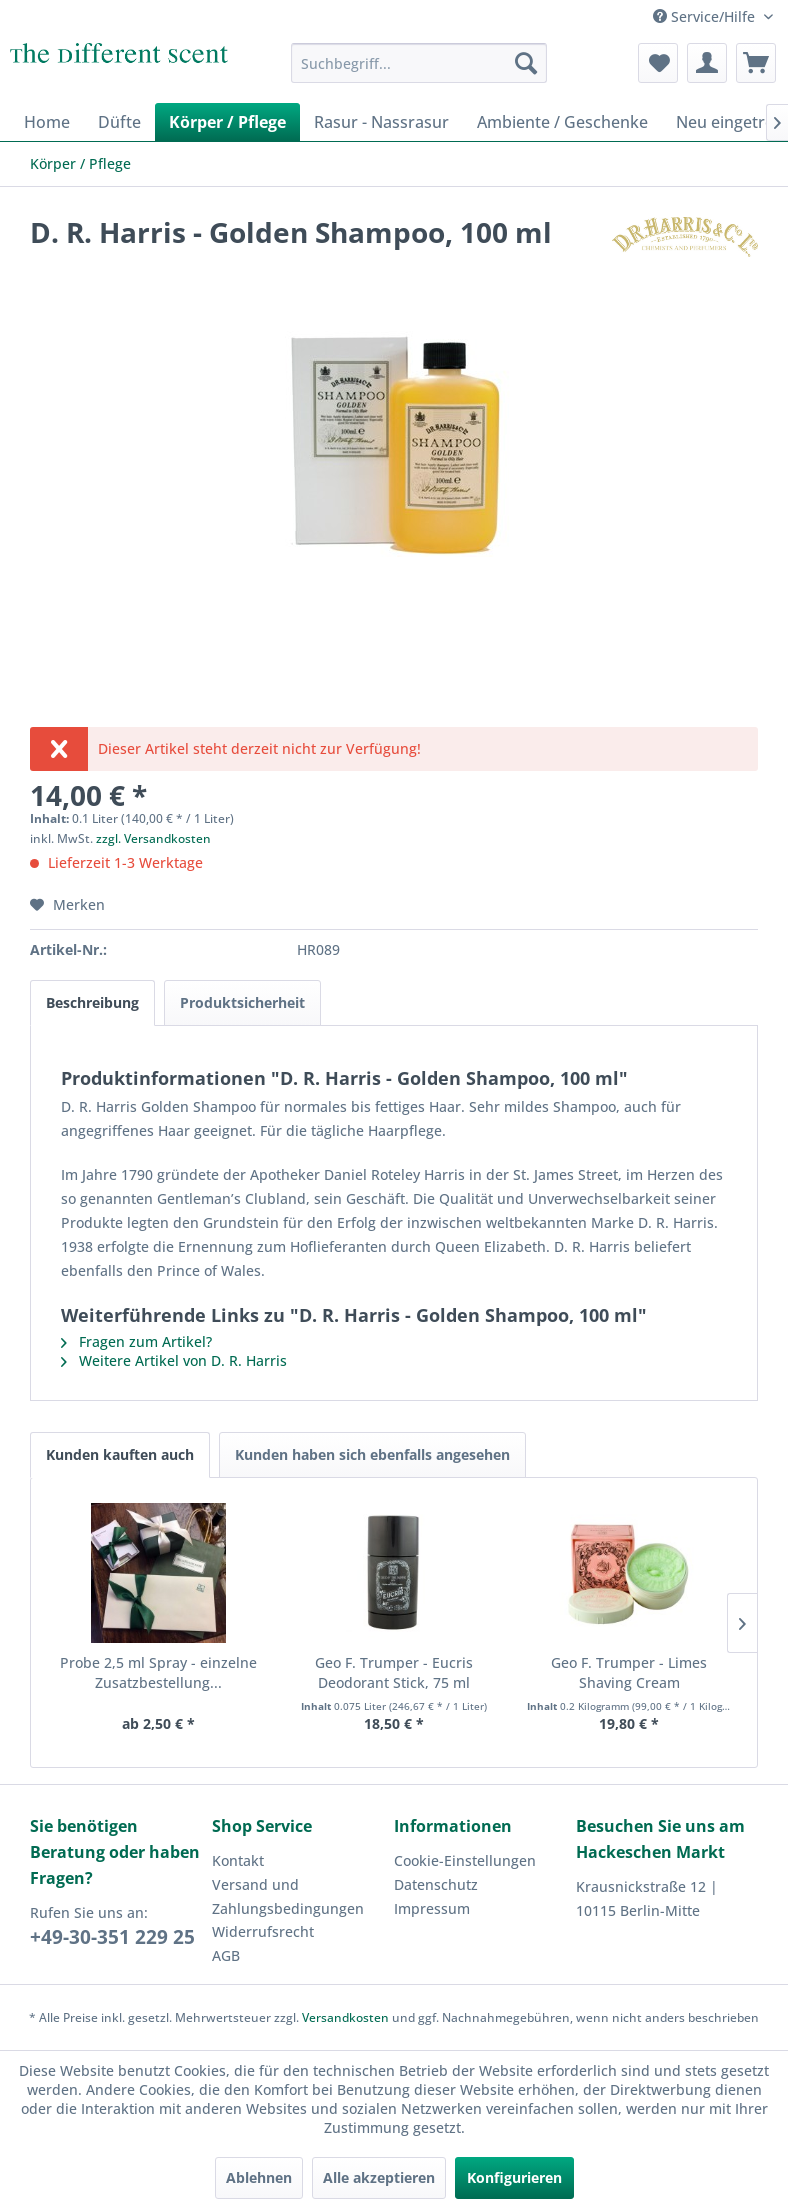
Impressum (432, 1908)
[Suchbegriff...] (419, 63)
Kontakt (238, 1860)
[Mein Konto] (707, 63)
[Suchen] (526, 63)
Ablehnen (259, 2177)
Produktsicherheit (242, 1002)
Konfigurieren (514, 2177)
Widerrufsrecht (263, 1931)
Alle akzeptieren (379, 2177)
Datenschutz (436, 1884)
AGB (226, 1955)
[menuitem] (419, 63)
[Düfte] (119, 122)
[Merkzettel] (658, 63)
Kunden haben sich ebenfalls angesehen (372, 1454)
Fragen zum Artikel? (136, 1341)
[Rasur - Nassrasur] (381, 122)
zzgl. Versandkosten (153, 838)
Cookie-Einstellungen (465, 1860)
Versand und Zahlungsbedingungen (288, 1896)
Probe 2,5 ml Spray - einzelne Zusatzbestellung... (158, 1672)
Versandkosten (345, 2017)
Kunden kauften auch (120, 1454)
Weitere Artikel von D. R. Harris (174, 1360)
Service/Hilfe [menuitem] (706, 16)
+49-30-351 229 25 (112, 1937)
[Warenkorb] (756, 63)
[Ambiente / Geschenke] (562, 122)
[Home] (47, 122)
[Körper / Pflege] (227, 122)
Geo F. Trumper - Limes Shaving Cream (629, 1672)
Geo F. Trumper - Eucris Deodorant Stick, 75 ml (394, 1672)
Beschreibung (92, 1002)
